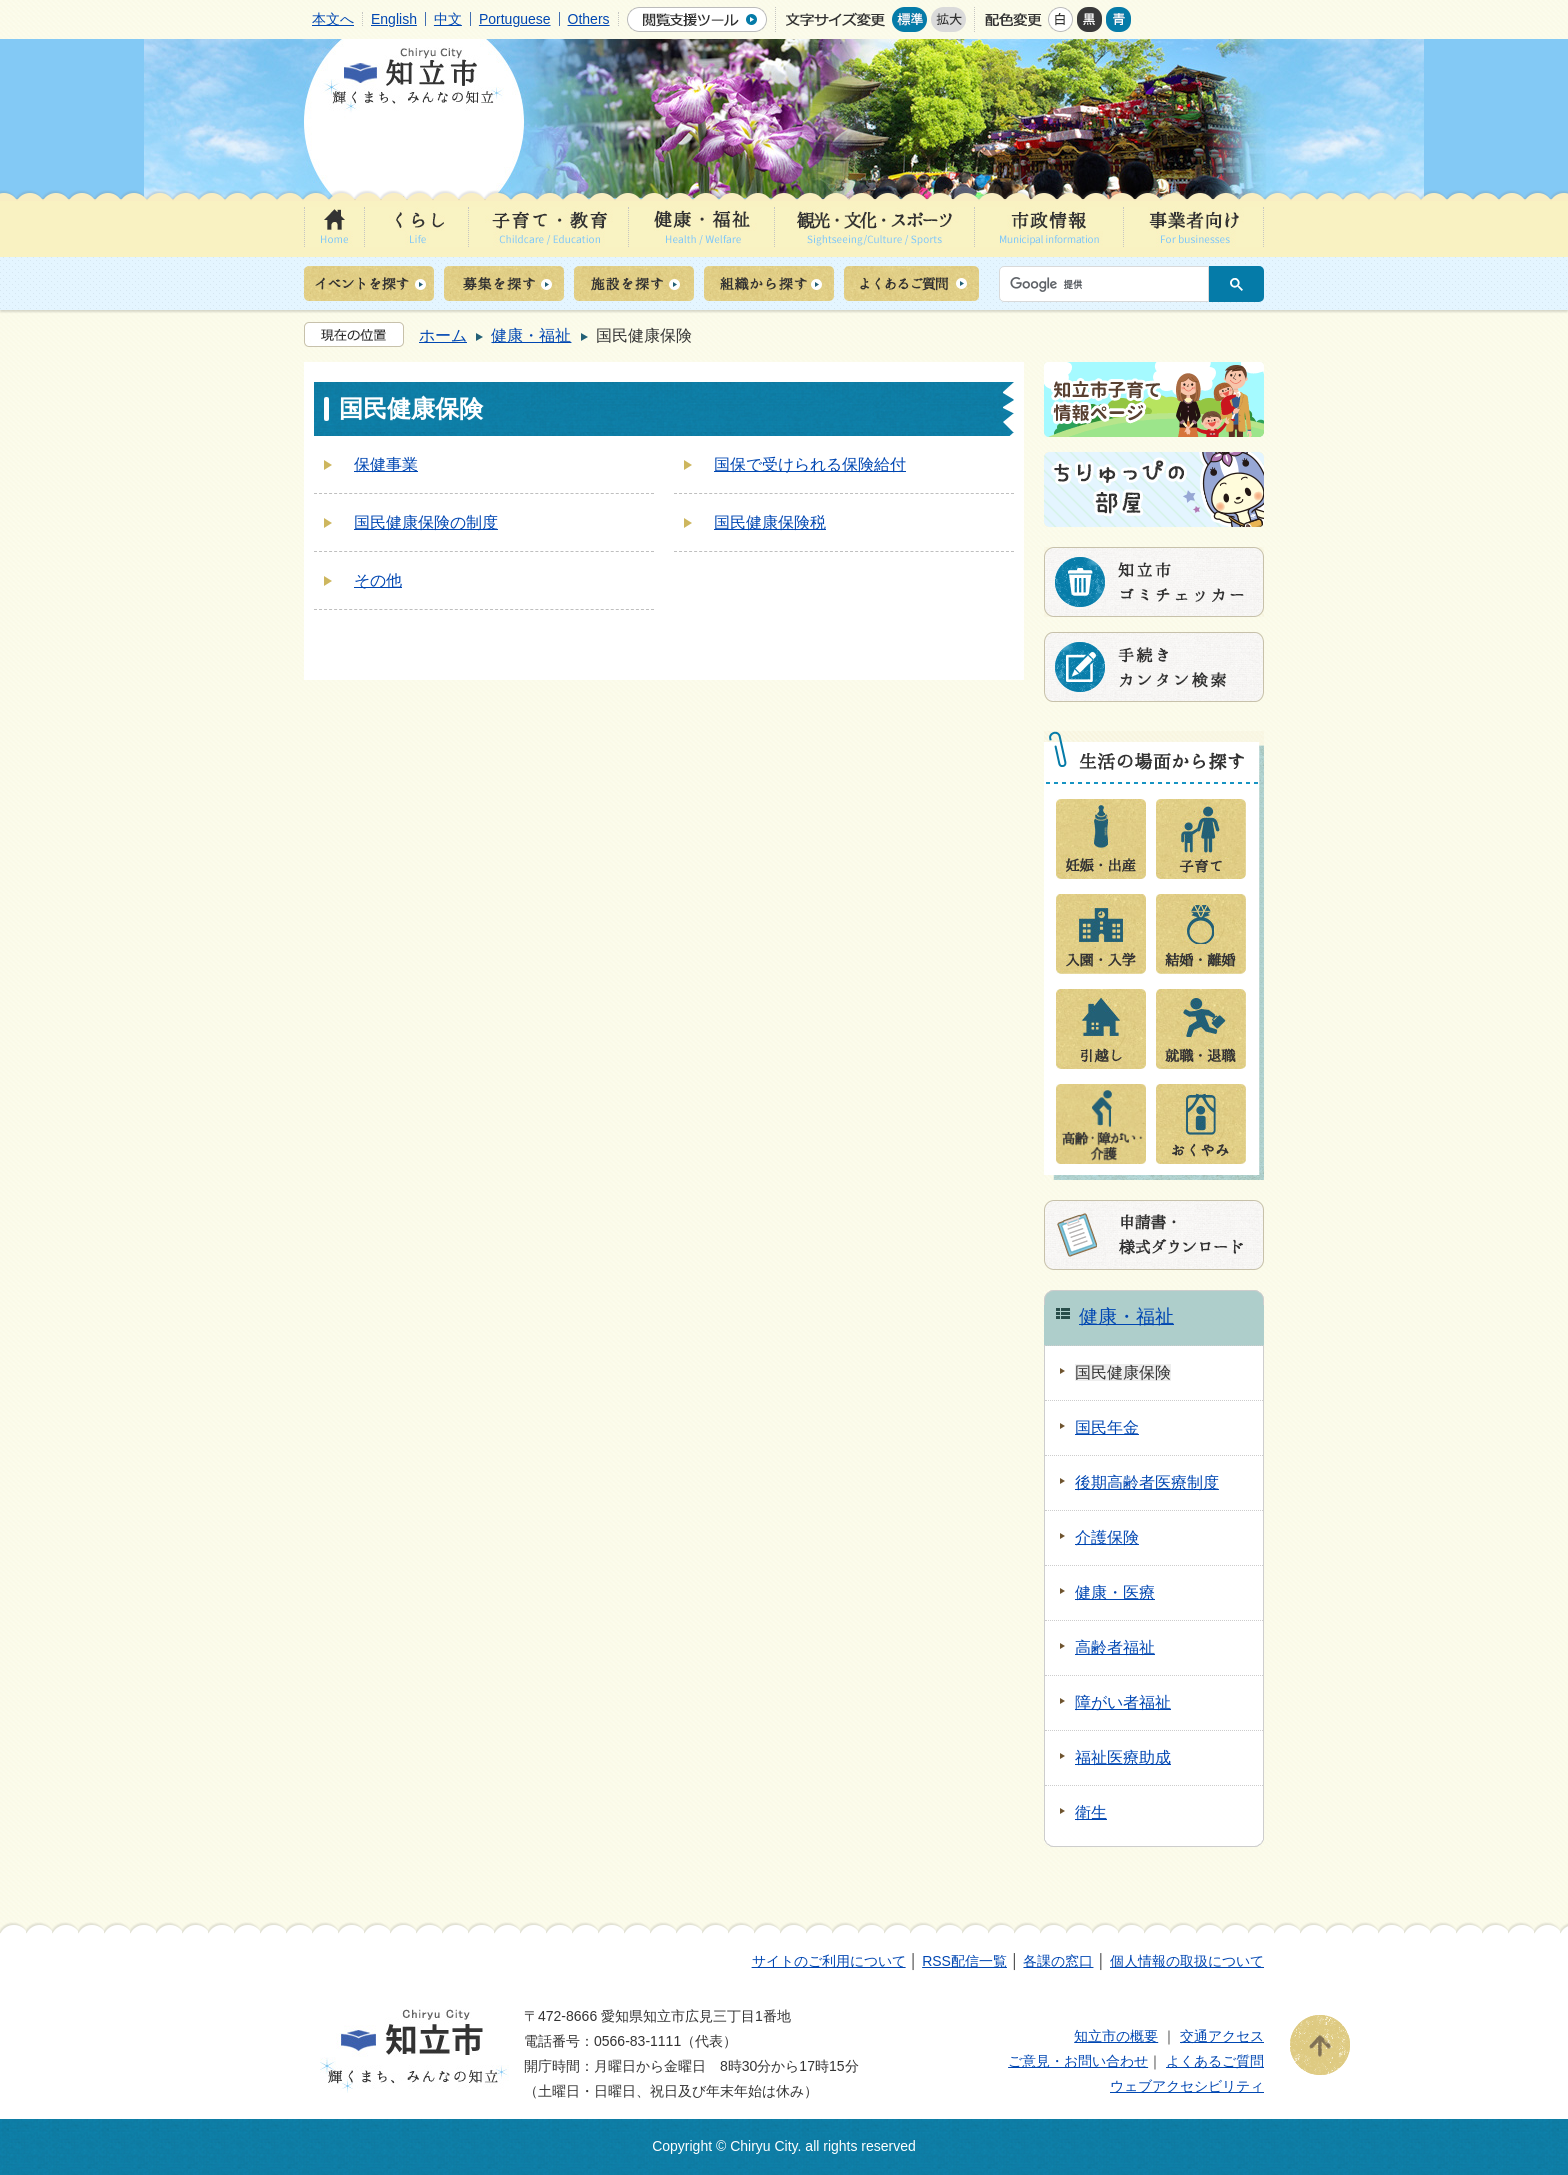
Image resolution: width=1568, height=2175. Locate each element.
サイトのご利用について (829, 1961)
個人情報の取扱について (1187, 1961)
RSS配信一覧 (964, 1961)
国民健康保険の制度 (426, 522)
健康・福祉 (531, 335)
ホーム (443, 335)
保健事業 (386, 464)
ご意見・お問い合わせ (1078, 2061)
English (394, 19)
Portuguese (515, 19)
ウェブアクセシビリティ (1187, 2086)
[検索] (1109, 284)
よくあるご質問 (1215, 2061)
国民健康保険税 (770, 522)
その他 (378, 580)
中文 (448, 19)
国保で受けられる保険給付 (810, 464)
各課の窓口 (1058, 1961)
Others (589, 19)
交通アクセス (1222, 2036)
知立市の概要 (1116, 2036)
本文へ (333, 19)
